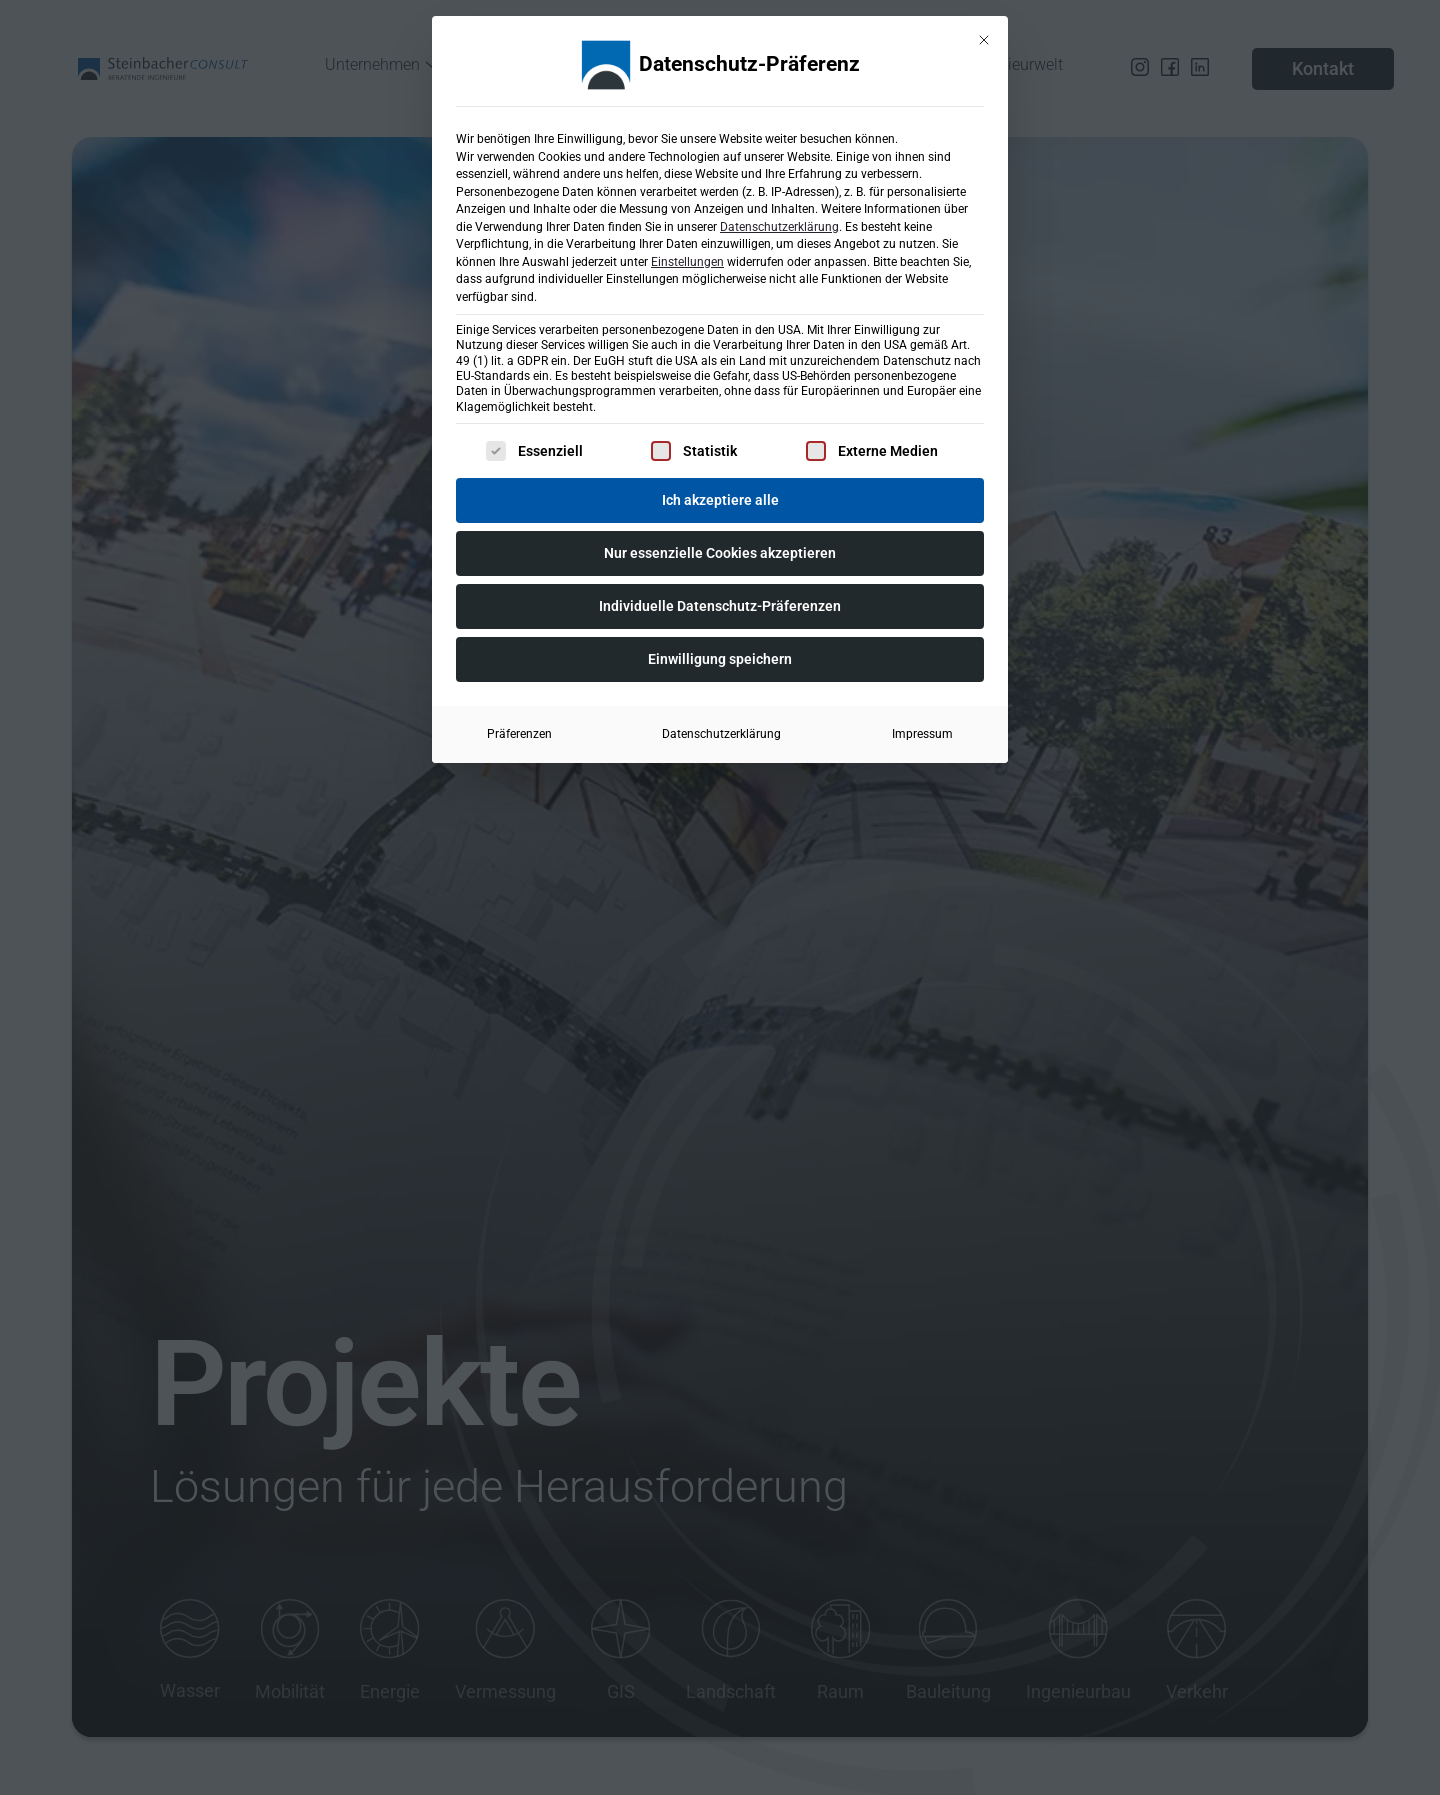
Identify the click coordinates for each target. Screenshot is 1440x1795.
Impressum (922, 731)
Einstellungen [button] (687, 259)
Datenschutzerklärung (779, 224)
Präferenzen (519, 731)
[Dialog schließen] (984, 37)
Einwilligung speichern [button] (720, 656)
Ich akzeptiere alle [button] (720, 497)
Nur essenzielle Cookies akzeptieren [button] (720, 550)
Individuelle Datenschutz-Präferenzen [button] (720, 603)
